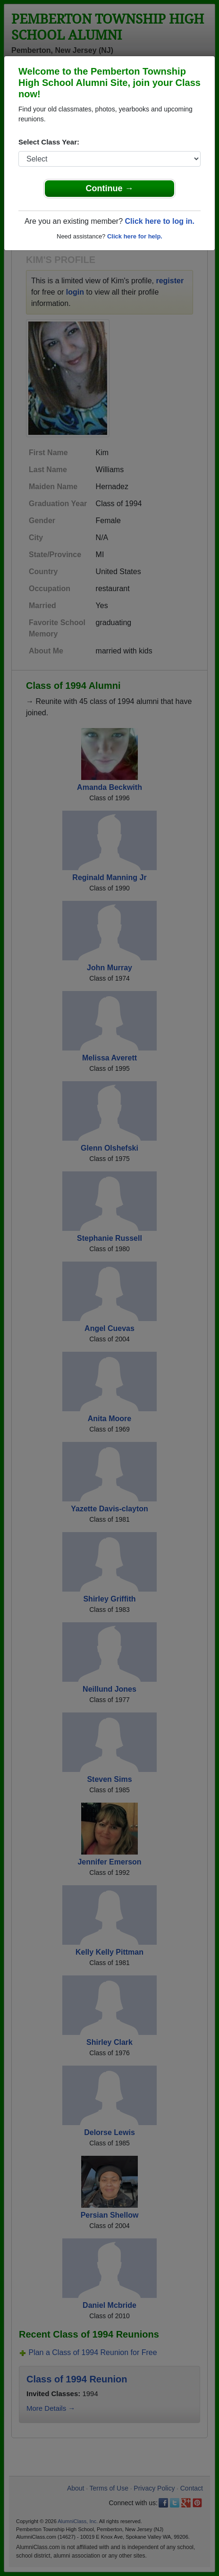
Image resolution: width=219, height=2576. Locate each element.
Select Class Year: (48, 142)
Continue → (110, 188)
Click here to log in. (159, 221)
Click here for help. (134, 236)
